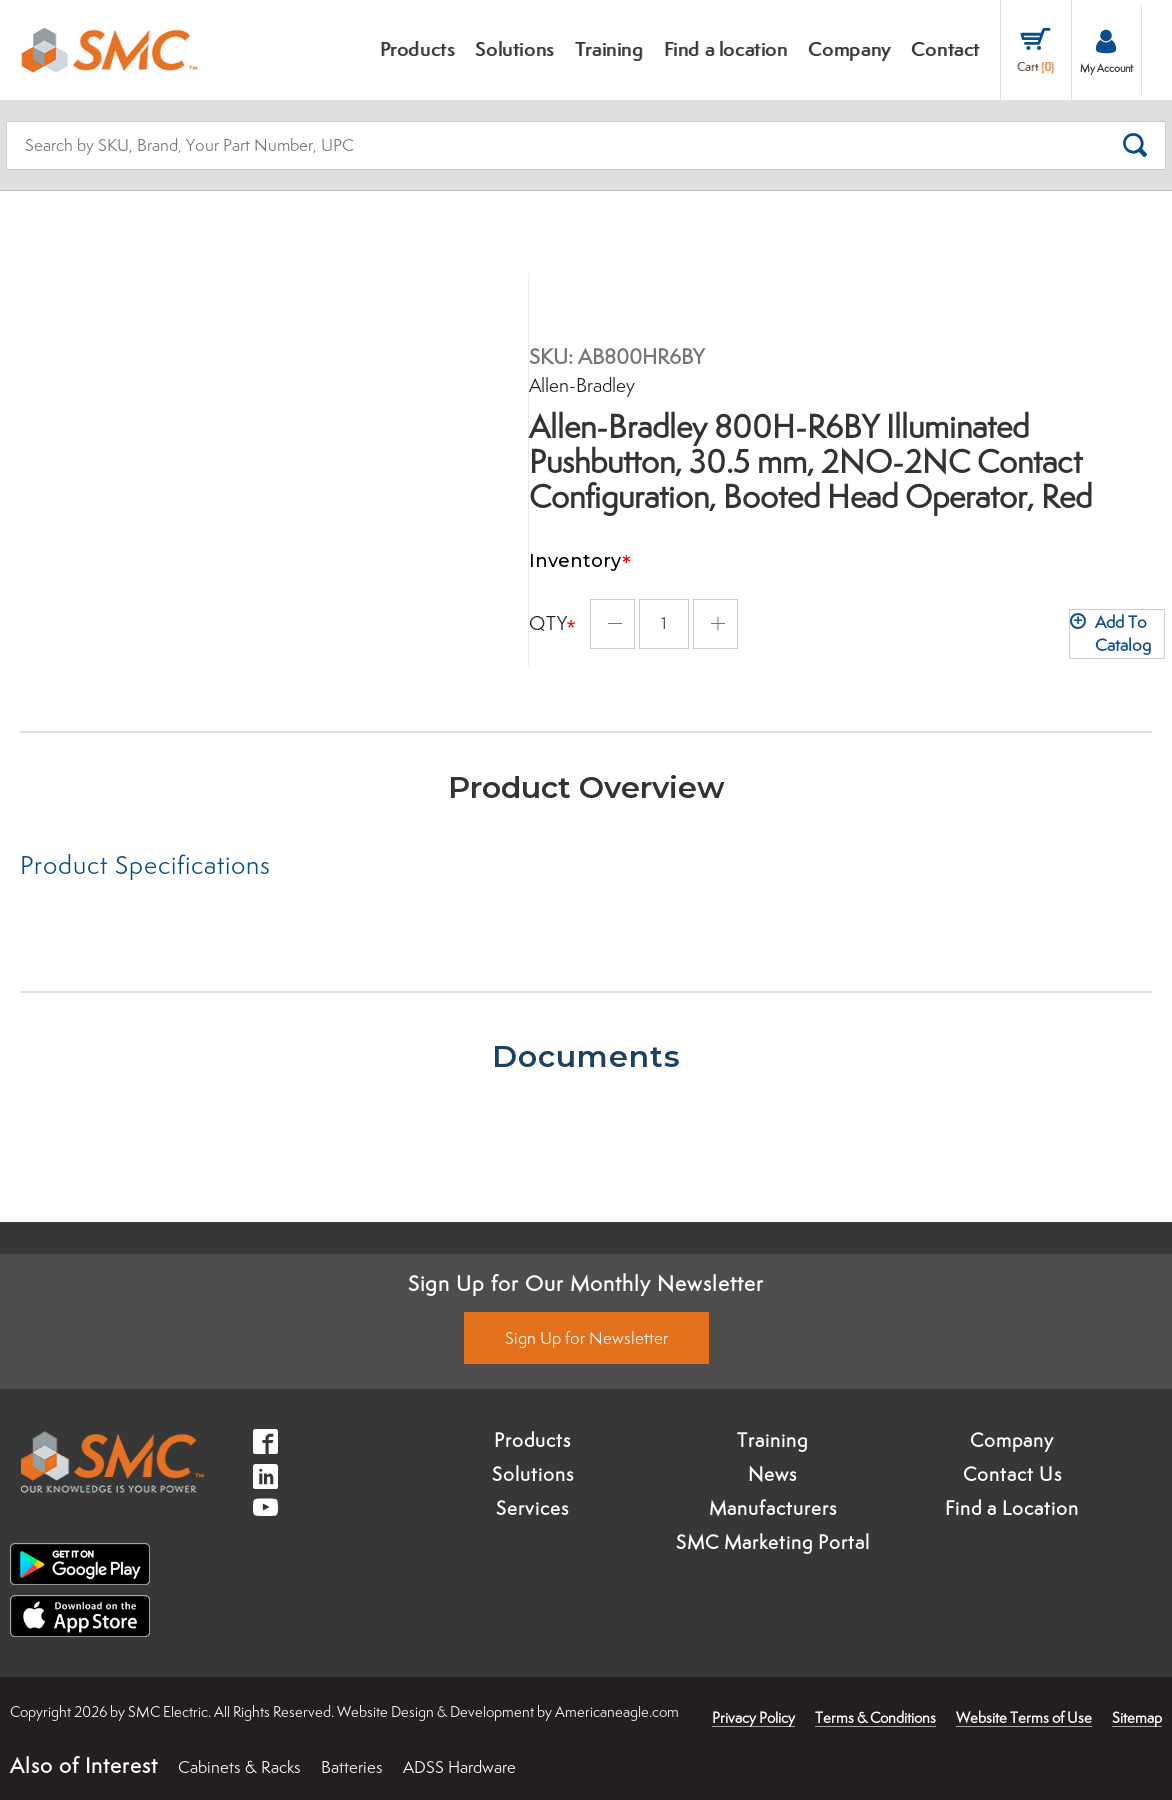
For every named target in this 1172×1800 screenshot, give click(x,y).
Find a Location (1012, 1508)
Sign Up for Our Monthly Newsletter (586, 1283)
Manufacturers (773, 1508)
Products (532, 1440)
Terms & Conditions (875, 1717)
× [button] (265, 1712)
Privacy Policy (753, 1717)
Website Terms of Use (1024, 1717)
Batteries (352, 1767)
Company (1012, 1440)
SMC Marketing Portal (773, 1542)
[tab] (303, 865)
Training (772, 1440)
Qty (548, 611)
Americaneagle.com (617, 1711)
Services (532, 1508)
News (772, 1474)
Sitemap (1137, 1717)
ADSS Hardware (459, 1767)
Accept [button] (133, 1754)
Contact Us (1012, 1474)
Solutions (533, 1474)
